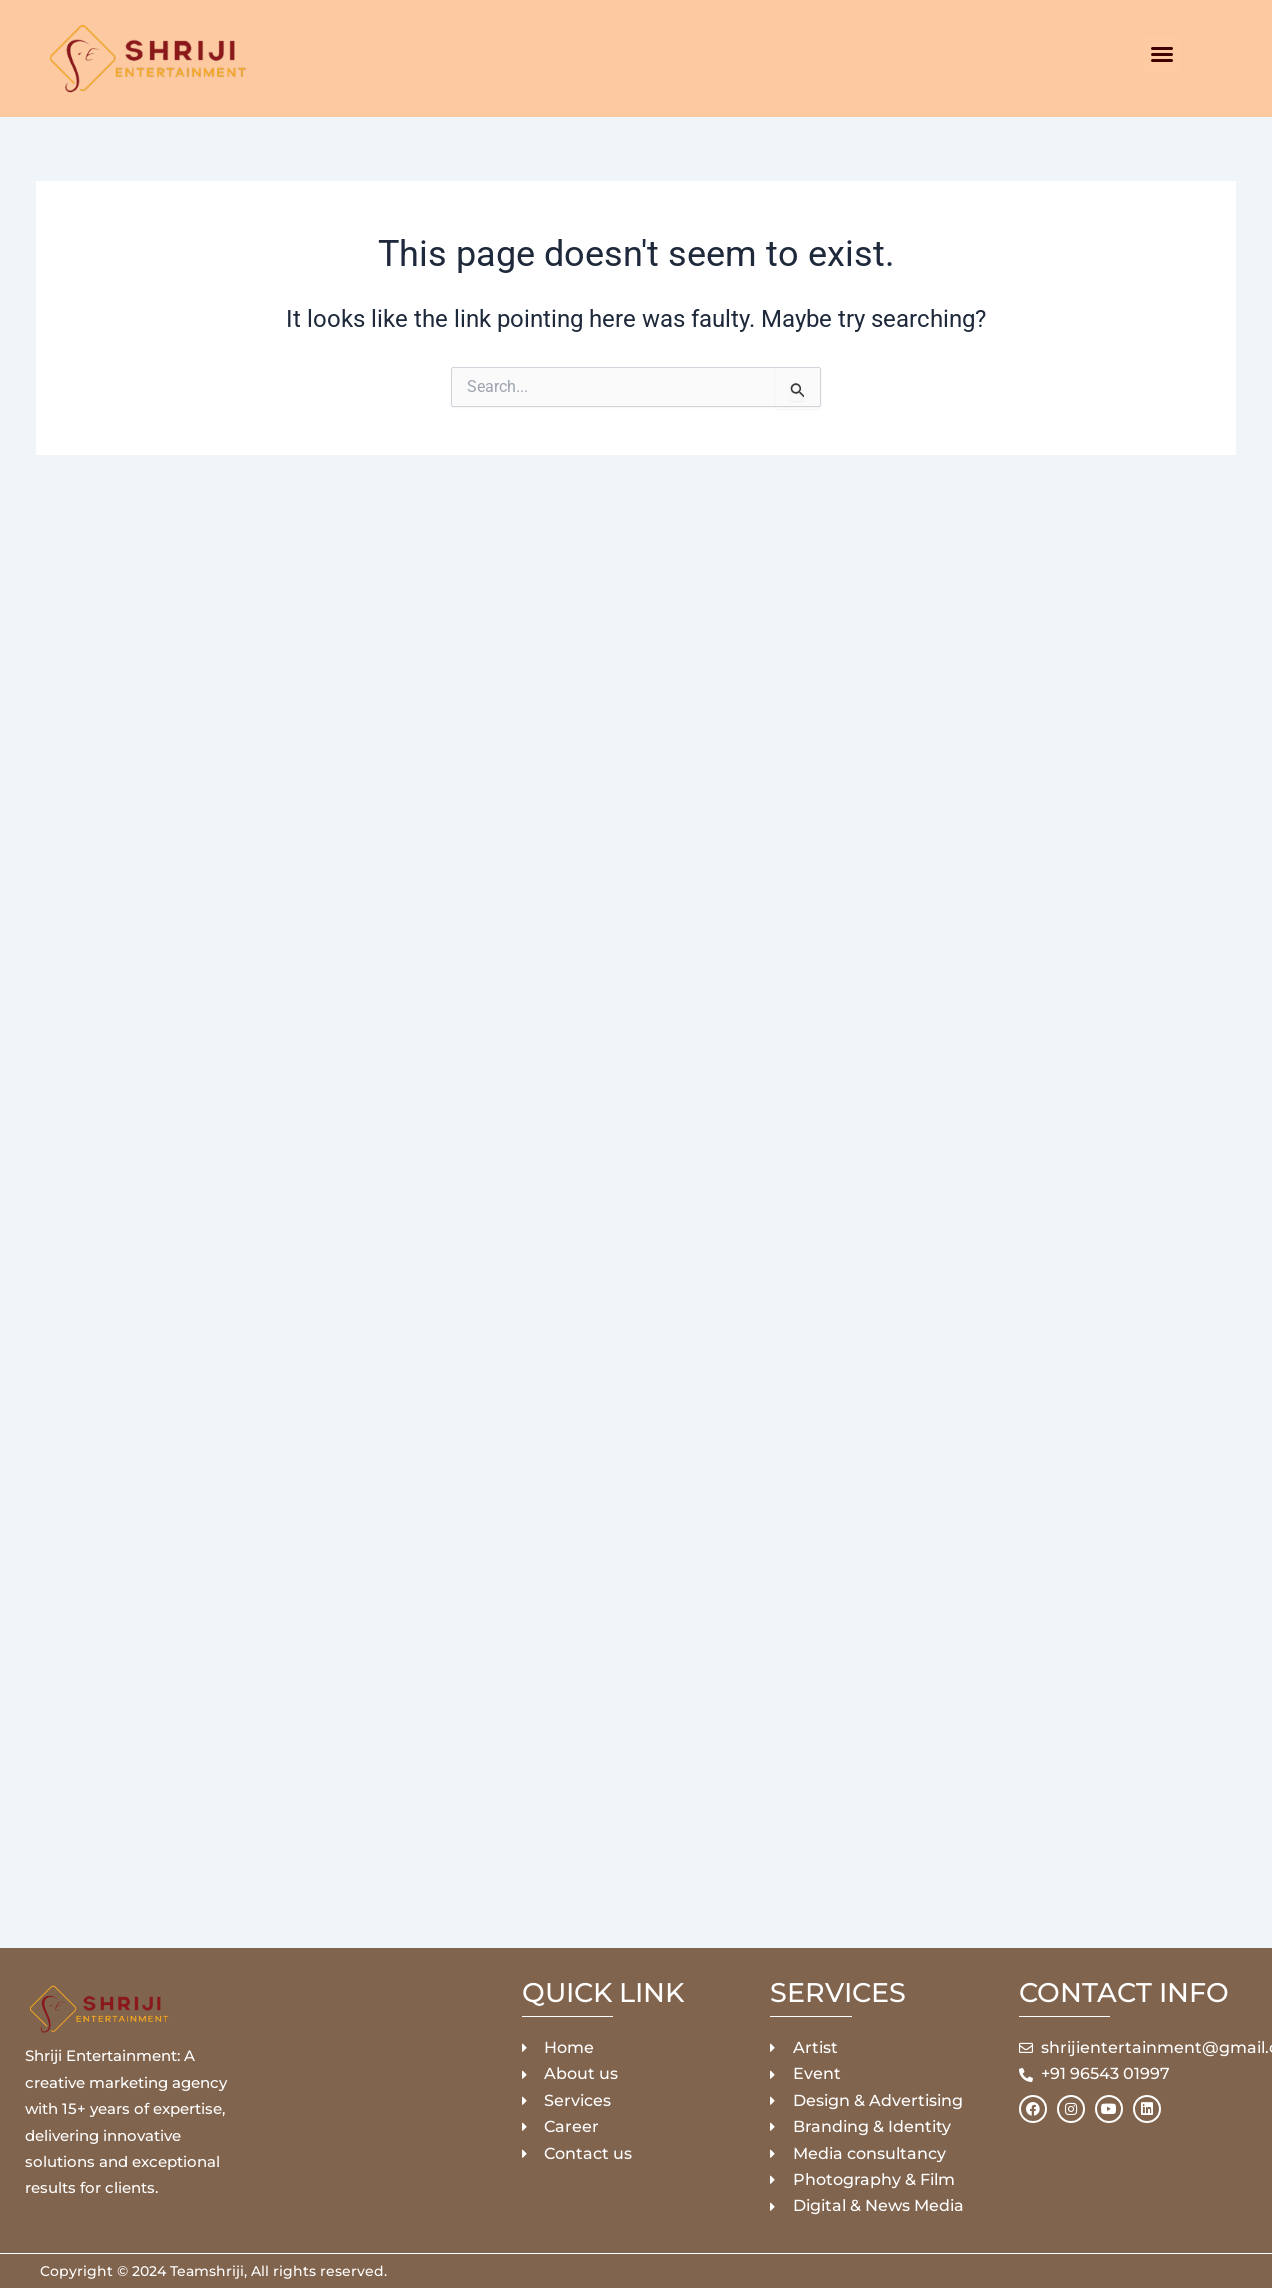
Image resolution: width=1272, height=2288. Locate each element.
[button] (1162, 54)
